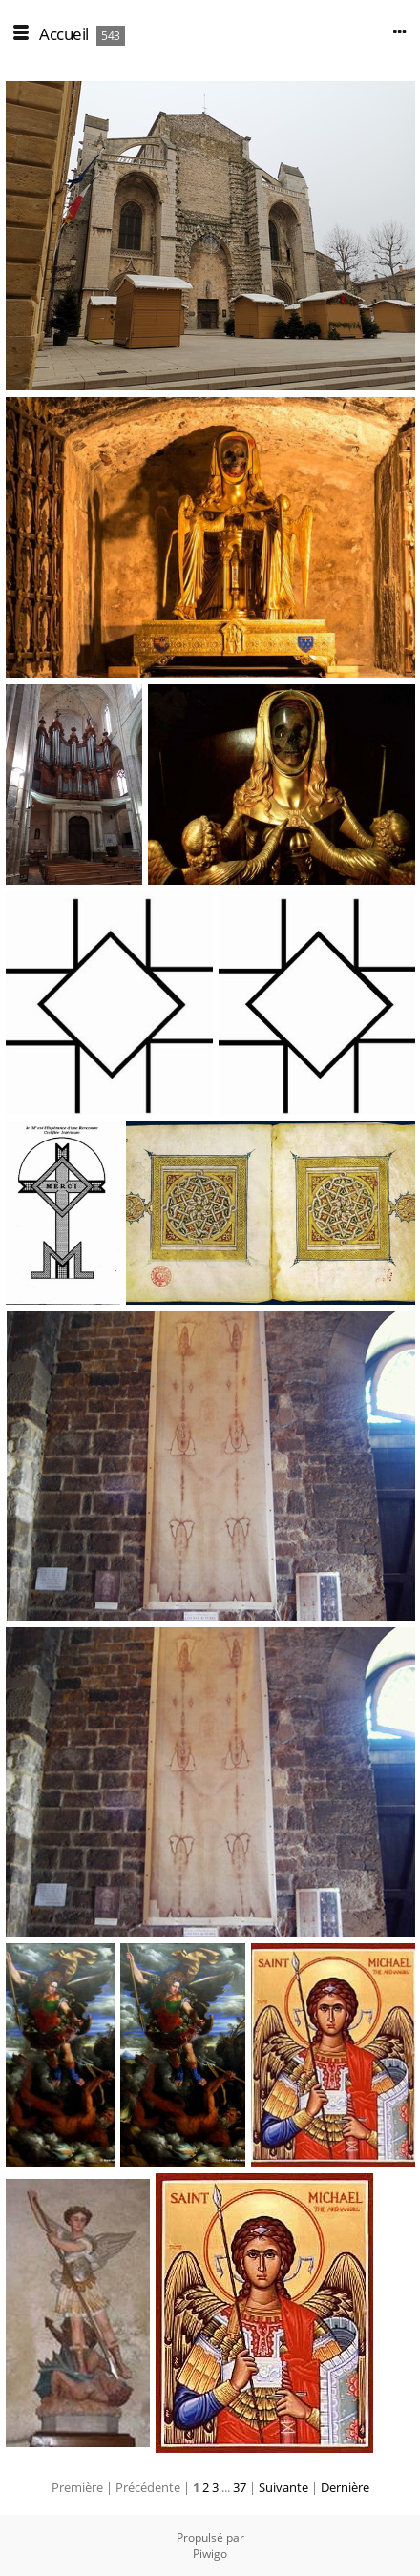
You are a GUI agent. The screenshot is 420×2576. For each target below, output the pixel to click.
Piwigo (210, 2553)
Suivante (283, 2487)
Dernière (345, 2487)
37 (239, 2487)
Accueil (64, 34)
